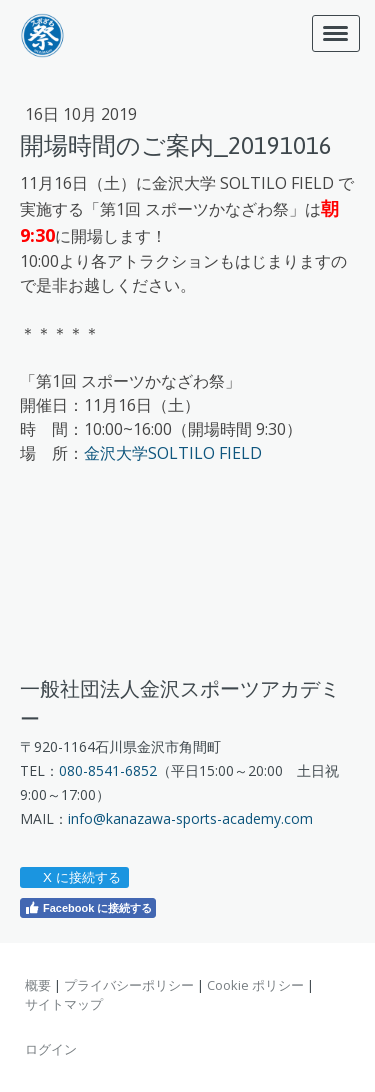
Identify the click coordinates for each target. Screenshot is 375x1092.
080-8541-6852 (108, 770)
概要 (38, 985)
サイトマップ (64, 1004)
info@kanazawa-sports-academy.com (190, 818)
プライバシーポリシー (129, 985)
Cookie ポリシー (255, 985)
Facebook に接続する (88, 908)
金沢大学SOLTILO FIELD (173, 453)
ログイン (51, 1049)
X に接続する (73, 877)
